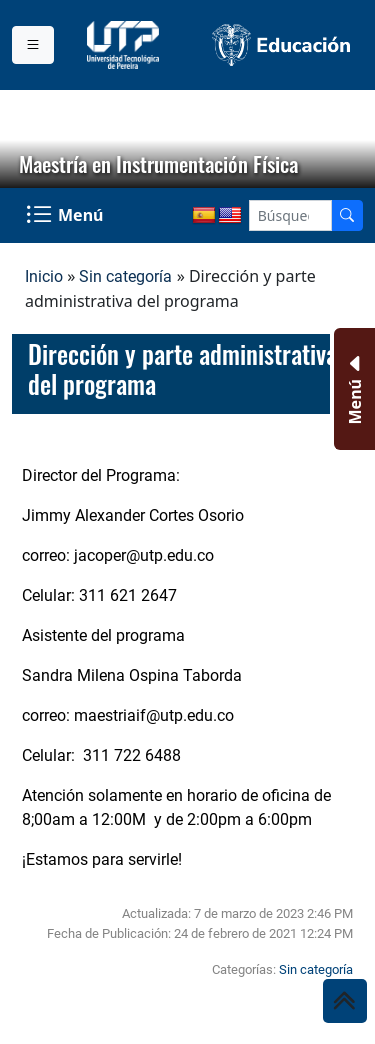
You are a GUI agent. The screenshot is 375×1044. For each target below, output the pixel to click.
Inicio (44, 276)
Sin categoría (125, 276)
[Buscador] (347, 215)
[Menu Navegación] (66, 215)
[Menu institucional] (33, 45)
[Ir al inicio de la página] (345, 1001)
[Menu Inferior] (352, 389)
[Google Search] (290, 215)
